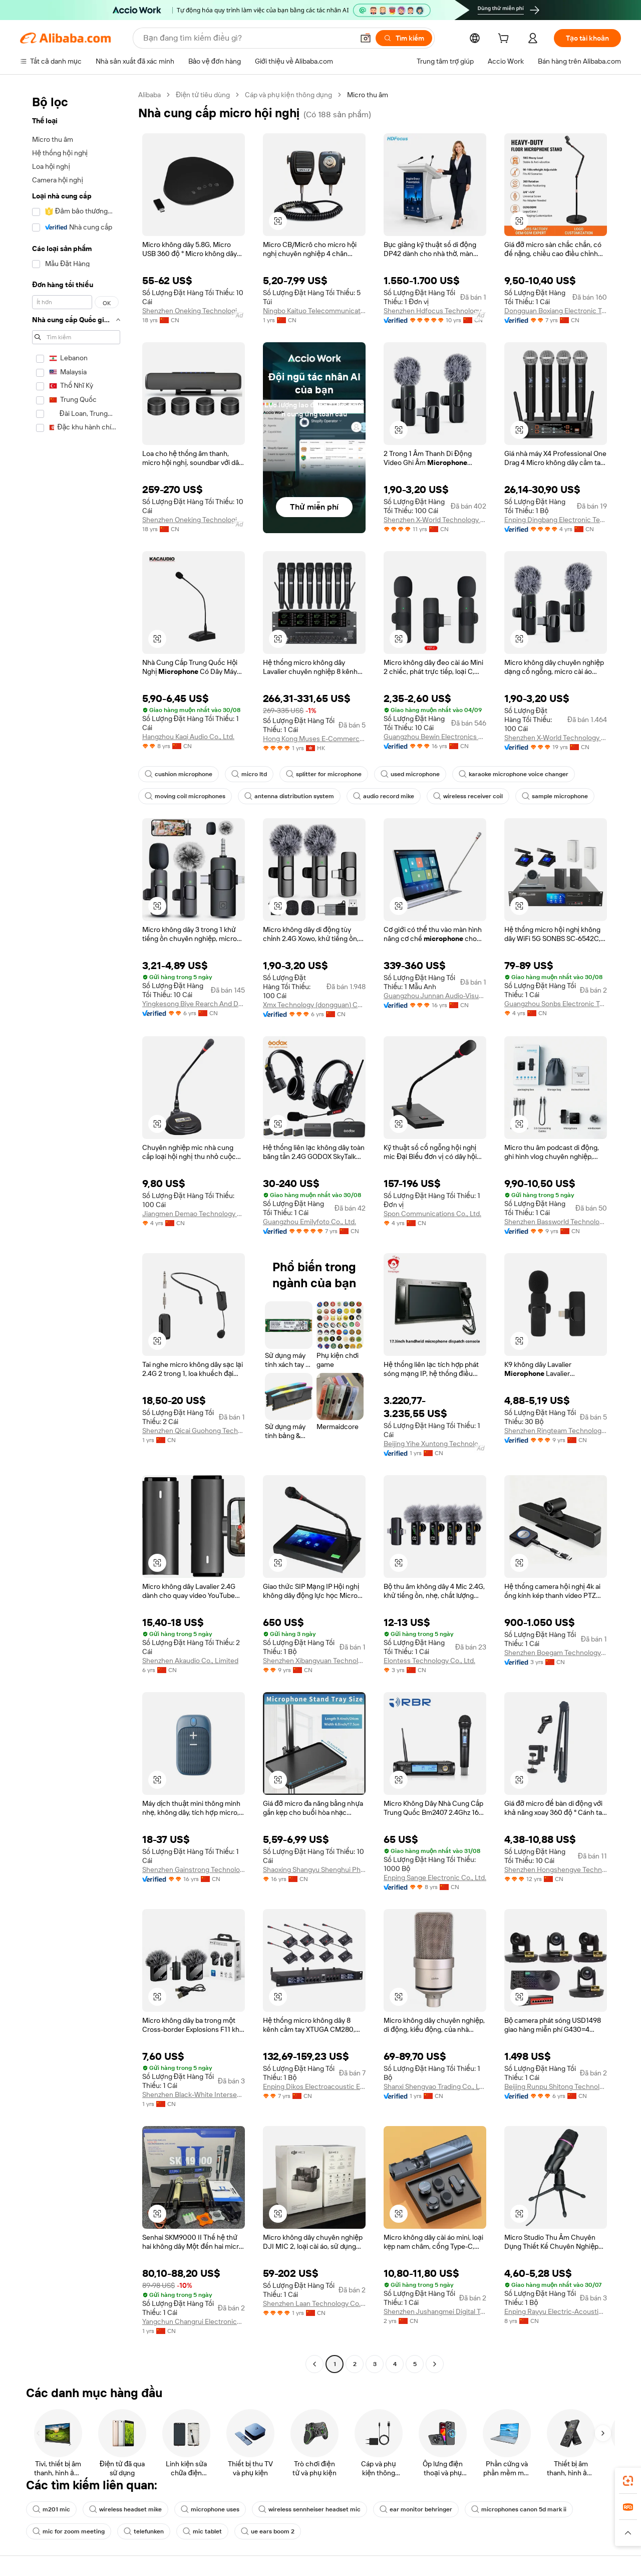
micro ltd (249, 774)
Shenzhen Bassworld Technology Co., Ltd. (555, 1222)
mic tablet (202, 2531)
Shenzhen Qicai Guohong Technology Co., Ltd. (193, 1431)
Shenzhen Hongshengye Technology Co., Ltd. (555, 1869)
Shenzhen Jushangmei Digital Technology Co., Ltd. (435, 2311)
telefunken (144, 2531)
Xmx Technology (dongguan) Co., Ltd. (314, 1005)
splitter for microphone (324, 774)
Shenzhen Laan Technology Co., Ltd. (314, 2303)
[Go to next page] (435, 2364)
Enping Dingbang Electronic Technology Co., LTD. (555, 520)
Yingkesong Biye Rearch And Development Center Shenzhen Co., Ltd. (193, 1004)
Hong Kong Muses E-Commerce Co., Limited (314, 739)
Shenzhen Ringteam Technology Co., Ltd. (555, 1431)
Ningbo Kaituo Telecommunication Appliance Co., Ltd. (314, 311)
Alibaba (149, 95)
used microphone (410, 774)
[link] (628, 2481)
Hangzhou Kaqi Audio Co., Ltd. (188, 737)
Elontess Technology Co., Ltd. (429, 1661)
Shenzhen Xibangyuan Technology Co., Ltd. (314, 1661)
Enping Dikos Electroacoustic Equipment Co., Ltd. (314, 2086)
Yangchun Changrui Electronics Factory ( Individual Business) (193, 2321)
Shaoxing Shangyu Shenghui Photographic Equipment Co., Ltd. (314, 1869)
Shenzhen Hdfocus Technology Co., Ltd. (435, 311)
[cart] (505, 40)
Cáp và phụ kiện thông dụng (288, 95)
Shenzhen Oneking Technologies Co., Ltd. (193, 311)
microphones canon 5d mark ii (518, 2509)
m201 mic (51, 2509)
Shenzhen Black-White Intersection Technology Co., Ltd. (193, 2094)
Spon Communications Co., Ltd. (432, 1214)
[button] (628, 2533)
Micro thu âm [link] (367, 95)
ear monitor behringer (416, 2509)
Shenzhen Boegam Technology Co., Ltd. (555, 1653)
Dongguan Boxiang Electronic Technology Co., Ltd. (555, 311)
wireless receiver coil (468, 796)
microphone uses (210, 2509)
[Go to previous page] (314, 2364)
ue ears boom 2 (267, 2531)
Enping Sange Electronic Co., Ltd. (435, 1878)
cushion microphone (178, 774)
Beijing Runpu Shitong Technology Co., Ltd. (555, 2086)
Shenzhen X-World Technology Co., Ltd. (435, 520)
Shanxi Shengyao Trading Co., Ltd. (435, 2086)
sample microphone (555, 796)
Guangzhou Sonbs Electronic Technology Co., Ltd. (555, 1004)
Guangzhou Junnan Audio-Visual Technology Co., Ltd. (435, 996)
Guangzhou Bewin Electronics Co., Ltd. (435, 737)
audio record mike (383, 796)
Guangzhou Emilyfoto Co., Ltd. (309, 1222)
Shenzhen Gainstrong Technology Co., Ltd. (193, 1869)
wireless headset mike (125, 2509)
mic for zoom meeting (69, 2531)
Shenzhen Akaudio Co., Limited (190, 1661)
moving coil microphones (185, 796)
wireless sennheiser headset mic (309, 2509)
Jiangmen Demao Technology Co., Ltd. (193, 1214)
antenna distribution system (289, 796)
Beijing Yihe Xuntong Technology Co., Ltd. (435, 1444)
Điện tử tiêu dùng (203, 95)
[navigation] (76, 1230)
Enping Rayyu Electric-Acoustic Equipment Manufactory (555, 2311)
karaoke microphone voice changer (513, 774)
